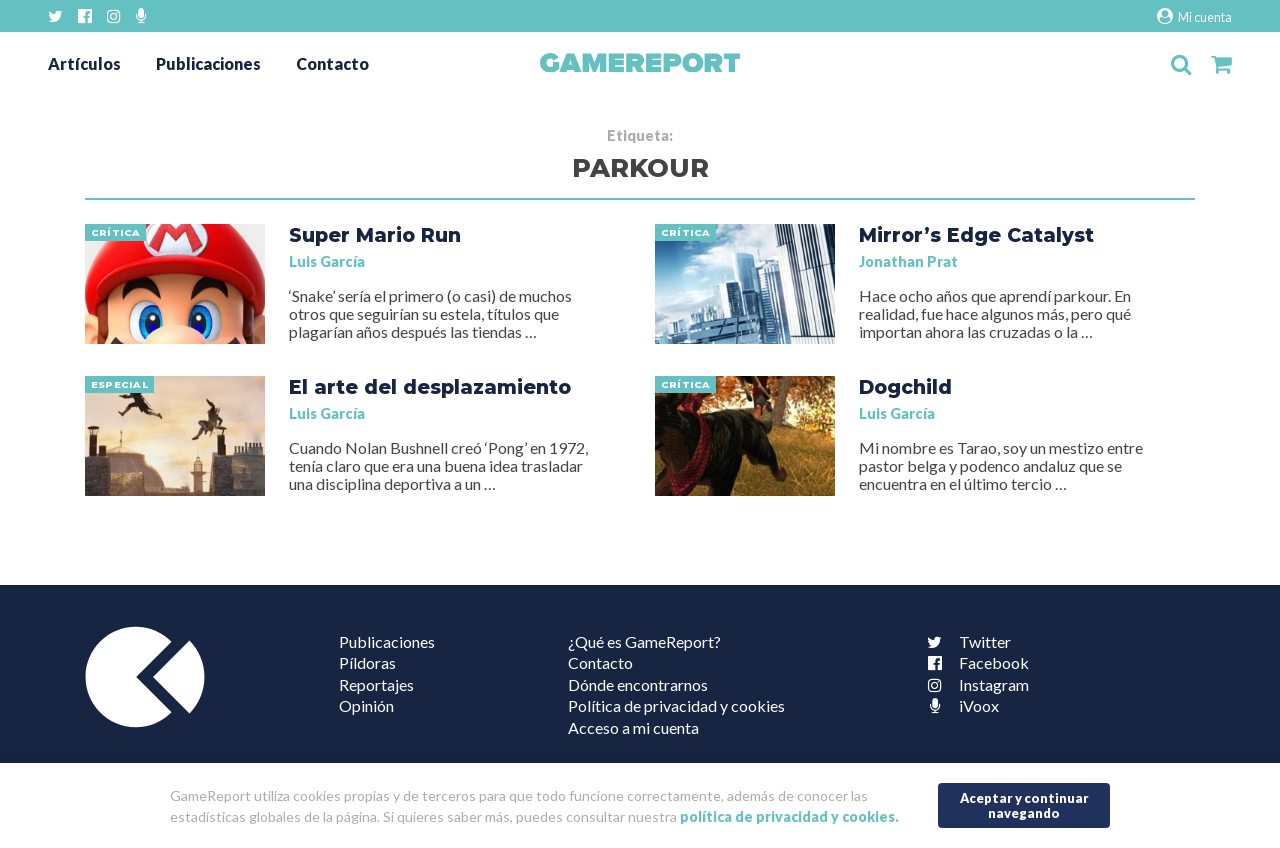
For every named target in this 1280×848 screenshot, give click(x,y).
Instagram (974, 684)
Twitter (965, 641)
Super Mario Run (375, 235)
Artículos (84, 63)
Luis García (327, 261)
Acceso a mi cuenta (633, 727)
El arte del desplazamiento (430, 387)
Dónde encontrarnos (638, 684)
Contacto (332, 63)
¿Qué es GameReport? (644, 641)
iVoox (959, 705)
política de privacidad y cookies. (789, 816)
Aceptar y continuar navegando (1024, 805)
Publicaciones (208, 63)
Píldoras (367, 662)
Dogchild (905, 387)
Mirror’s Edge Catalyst (976, 235)
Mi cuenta (1194, 16)
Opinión (366, 705)
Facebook (974, 662)
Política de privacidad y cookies (676, 705)
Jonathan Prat (908, 261)
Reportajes (376, 684)
